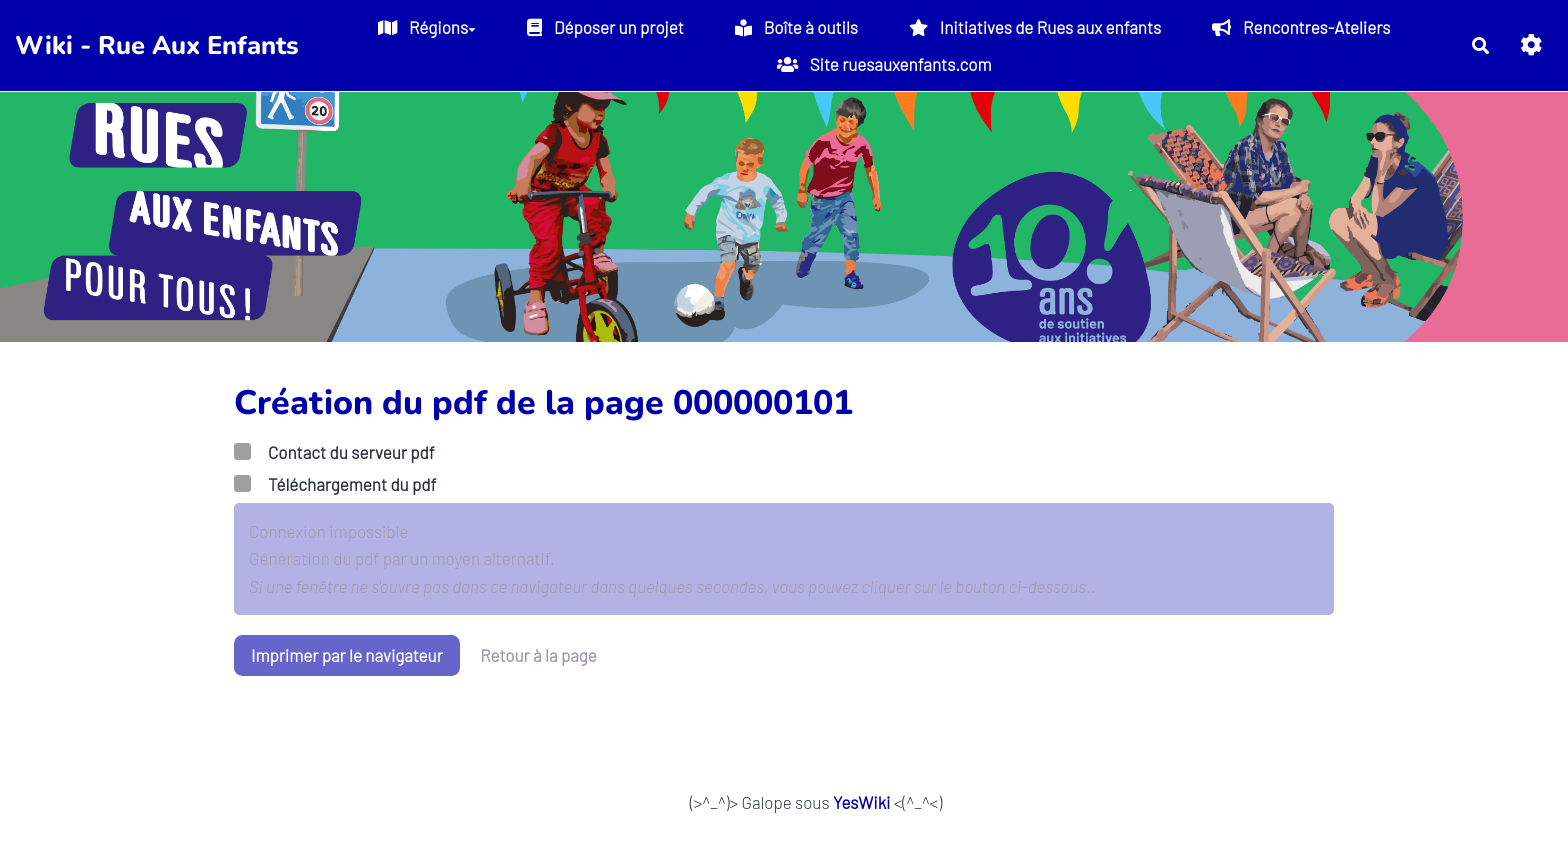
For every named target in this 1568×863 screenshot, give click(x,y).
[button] (1531, 45)
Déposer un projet (605, 27)
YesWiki (861, 802)
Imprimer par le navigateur (347, 655)
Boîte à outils (796, 27)
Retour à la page (538, 655)
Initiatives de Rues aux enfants (1035, 27)
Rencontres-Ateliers (1301, 27)
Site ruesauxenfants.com (884, 64)
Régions (427, 27)
